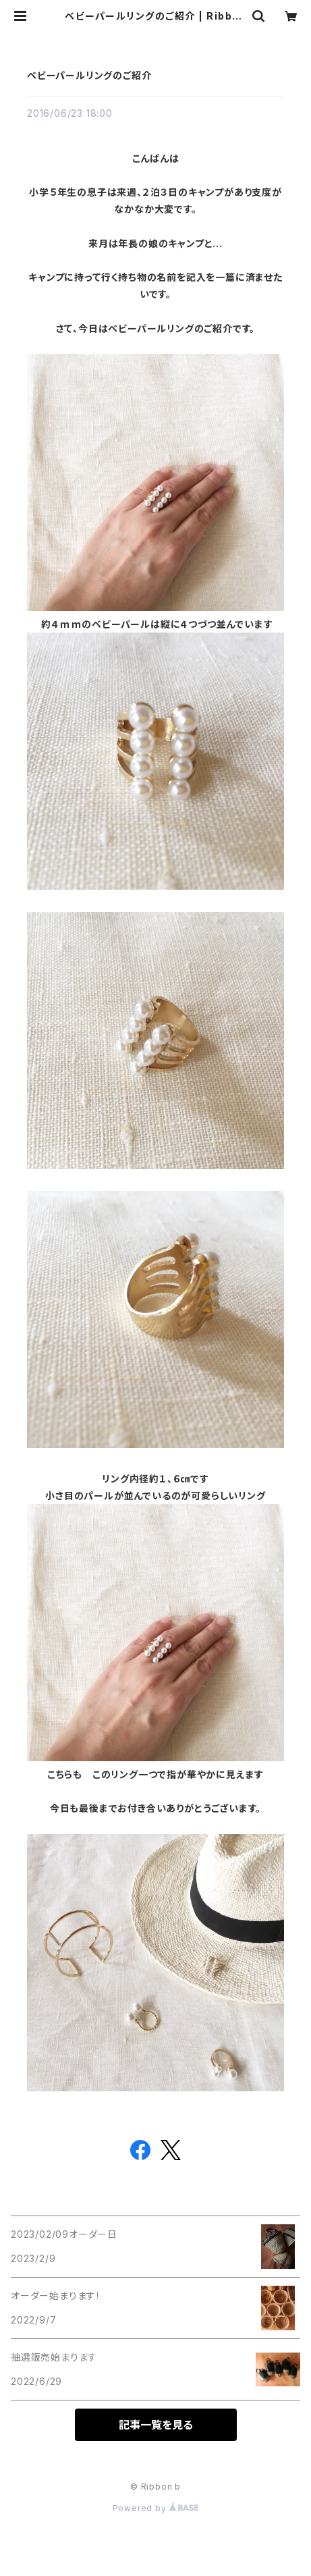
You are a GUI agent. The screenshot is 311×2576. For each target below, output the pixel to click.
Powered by (156, 2508)
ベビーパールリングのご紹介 (89, 75)
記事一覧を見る (156, 2425)
